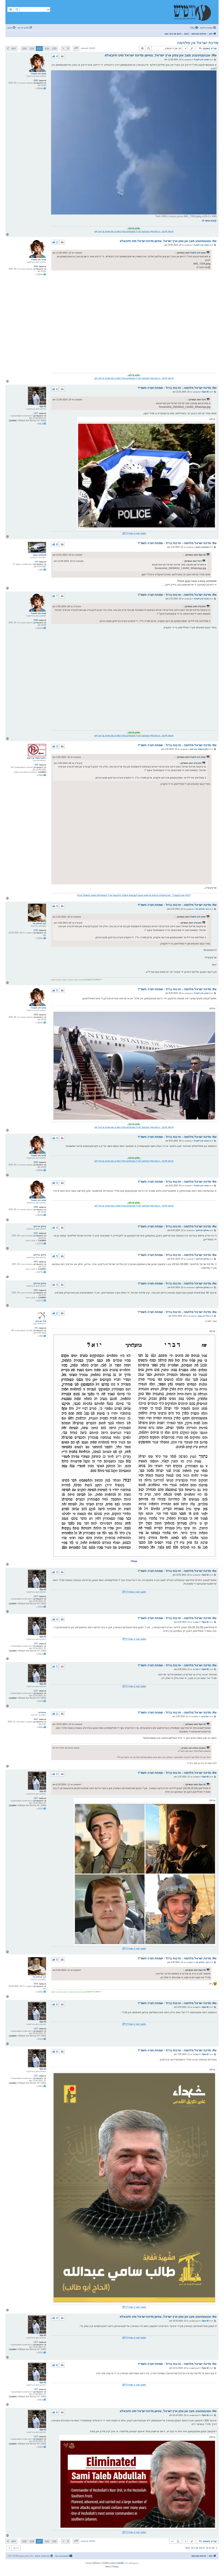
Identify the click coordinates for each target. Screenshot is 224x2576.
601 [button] (14, 48)
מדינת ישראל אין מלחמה (198, 43)
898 (36, 765)
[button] (76, 48)
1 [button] (63, 48)
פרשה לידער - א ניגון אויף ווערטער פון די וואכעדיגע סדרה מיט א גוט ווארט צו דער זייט (134, 231)
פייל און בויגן (40, 1321)
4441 (36, 1233)
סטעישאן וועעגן (39, 555)
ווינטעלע (202, 606)
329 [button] (24, 48)
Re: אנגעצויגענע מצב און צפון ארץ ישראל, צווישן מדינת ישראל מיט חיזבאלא (161, 55)
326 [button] (47, 48)
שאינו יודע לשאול (38, 74)
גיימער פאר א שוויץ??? (135, 533)
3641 (36, 1719)
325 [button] (54, 48)
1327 (36, 413)
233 (36, 562)
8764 (36, 930)
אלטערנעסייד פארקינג (36, 758)
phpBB (121, 2563)
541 (36, 1328)
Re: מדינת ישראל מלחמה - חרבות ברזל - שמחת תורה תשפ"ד (177, 387)
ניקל (204, 399)
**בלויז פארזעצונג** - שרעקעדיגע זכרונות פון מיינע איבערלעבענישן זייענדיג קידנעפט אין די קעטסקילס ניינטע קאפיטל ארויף (134, 895)
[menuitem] (194, 27)
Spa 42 (43, 406)
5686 (36, 80)
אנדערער (42, 1712)
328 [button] (32, 48)
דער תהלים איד (39, 923)
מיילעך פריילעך (39, 1226)
